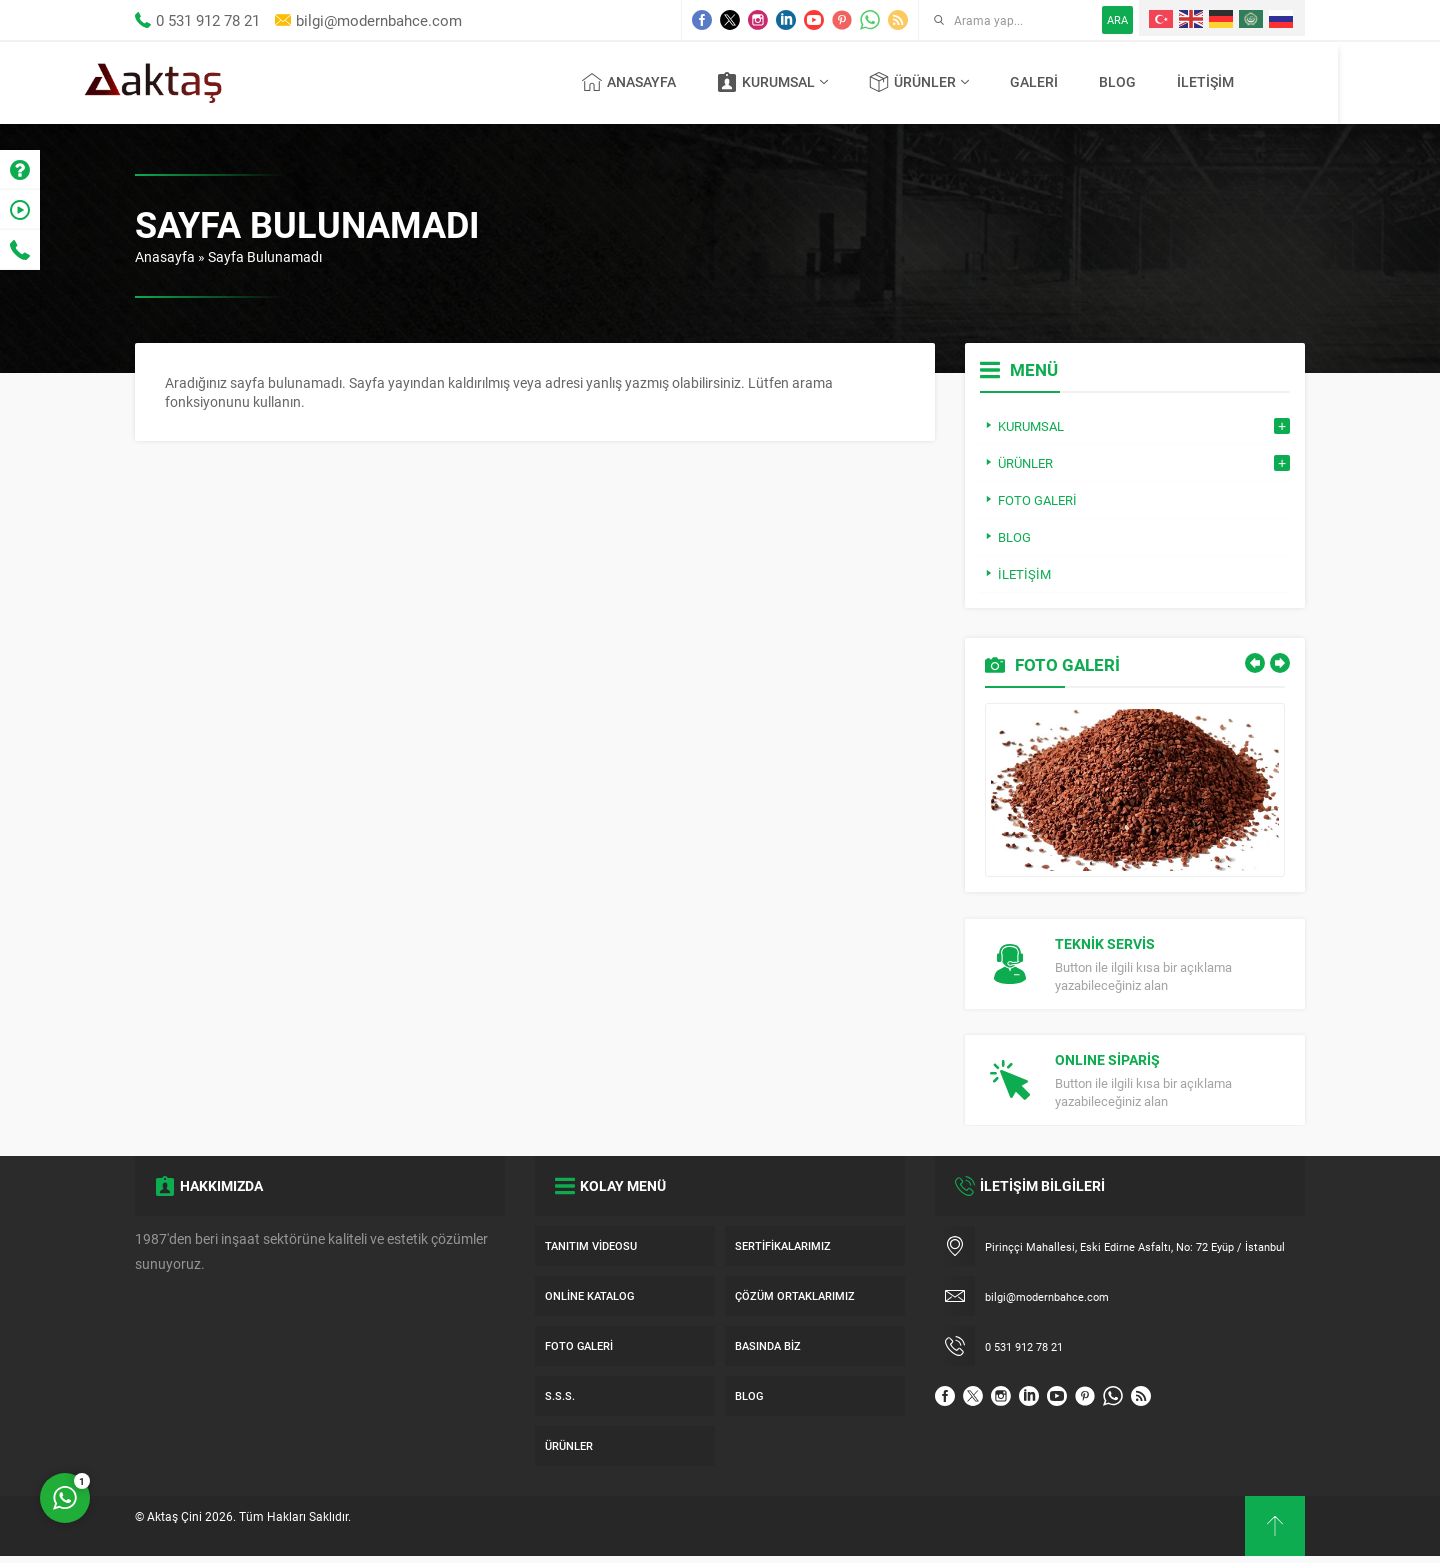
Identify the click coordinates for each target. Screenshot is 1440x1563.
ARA (1117, 19)
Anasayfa (165, 256)
